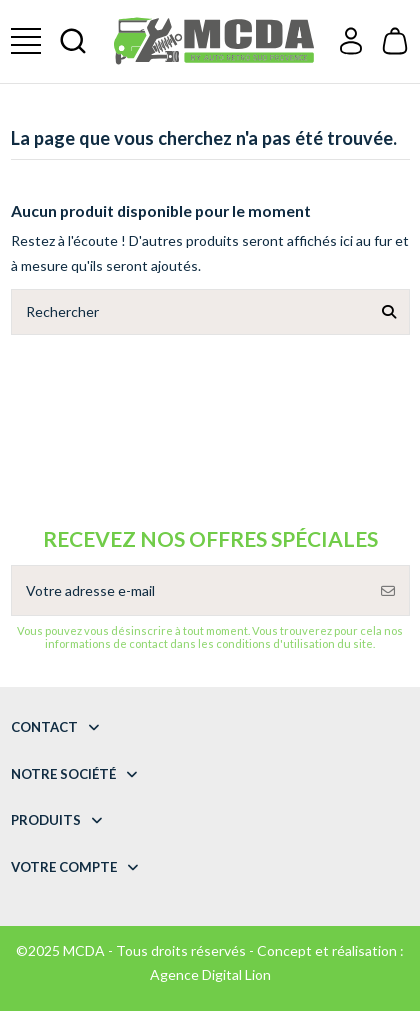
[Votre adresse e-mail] (190, 590)
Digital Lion (236, 974)
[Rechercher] (389, 311)
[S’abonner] (388, 590)
